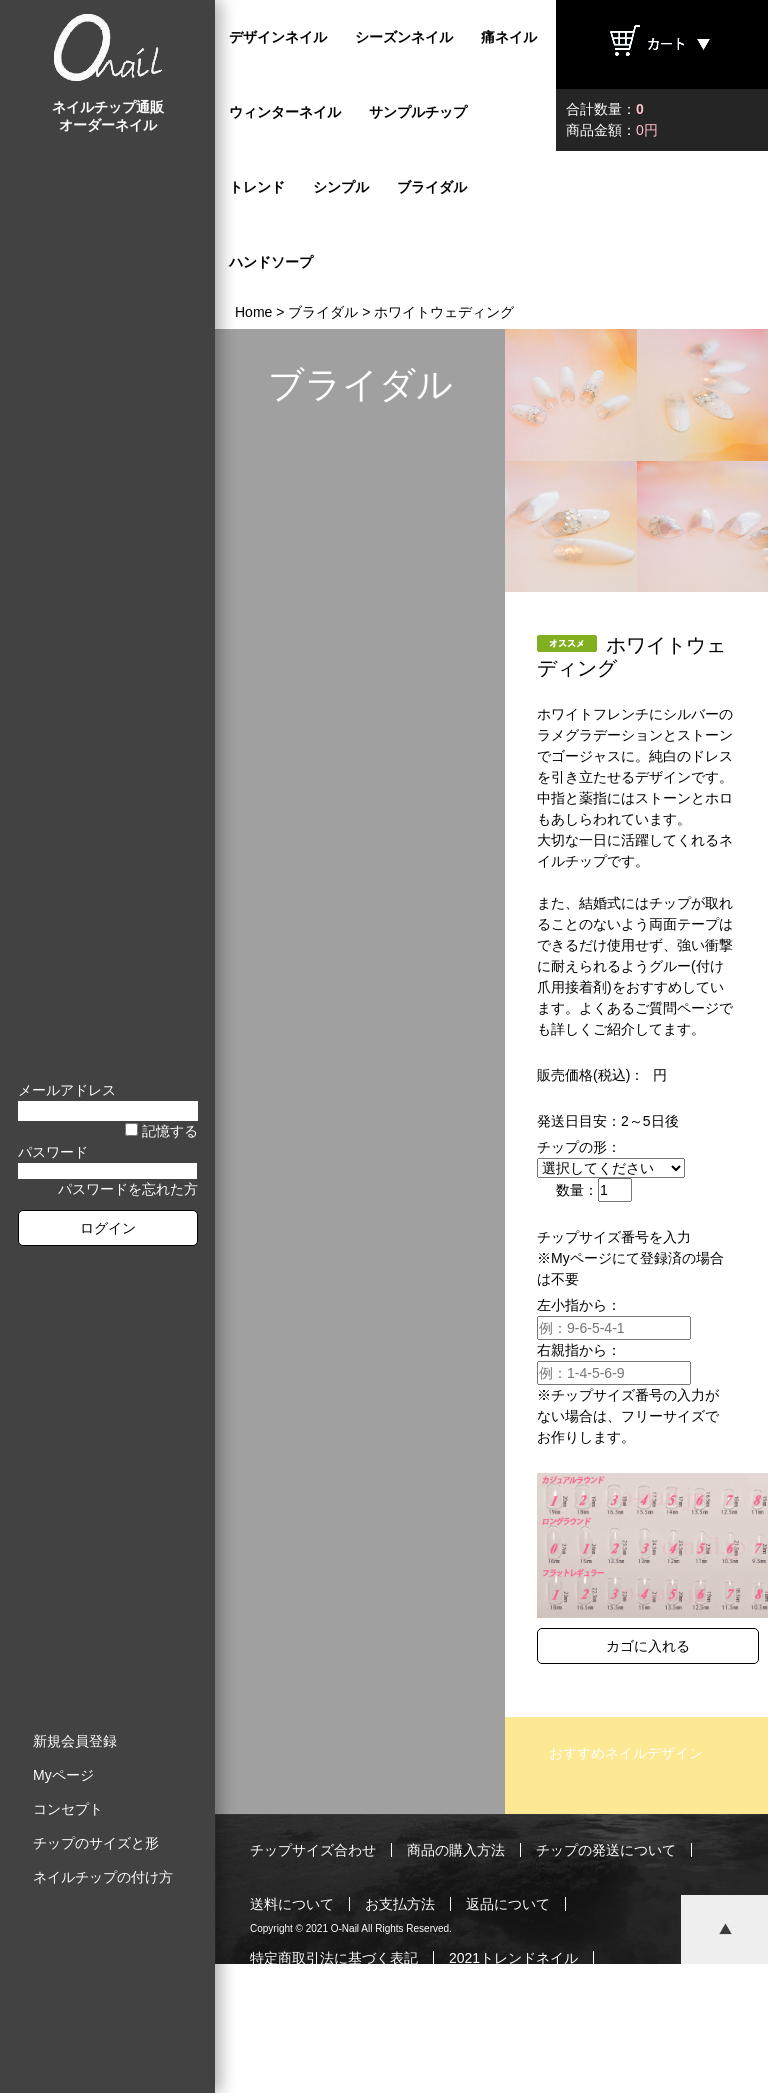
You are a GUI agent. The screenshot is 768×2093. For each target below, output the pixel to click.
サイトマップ (564, 2066)
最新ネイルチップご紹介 (327, 2012)
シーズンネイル (404, 37)
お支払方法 (400, 1904)
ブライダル (432, 187)
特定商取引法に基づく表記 (334, 1958)
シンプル (341, 187)
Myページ (63, 1775)
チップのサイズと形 (96, 1843)
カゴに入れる (648, 1646)
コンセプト (68, 1809)
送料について (292, 1904)
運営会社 (536, 2012)
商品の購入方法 (456, 1850)
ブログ (456, 2012)
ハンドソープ (271, 262)
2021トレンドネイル (513, 1958)
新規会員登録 (75, 1741)
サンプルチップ (418, 112)
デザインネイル (278, 37)
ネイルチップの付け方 (103, 1877)
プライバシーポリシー (421, 2066)
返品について (508, 1904)
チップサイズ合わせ (313, 1850)
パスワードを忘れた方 (128, 1189)
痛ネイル (509, 37)
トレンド (257, 187)
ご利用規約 (285, 2066)
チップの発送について (606, 1850)
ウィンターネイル (285, 112)
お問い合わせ (637, 2012)
